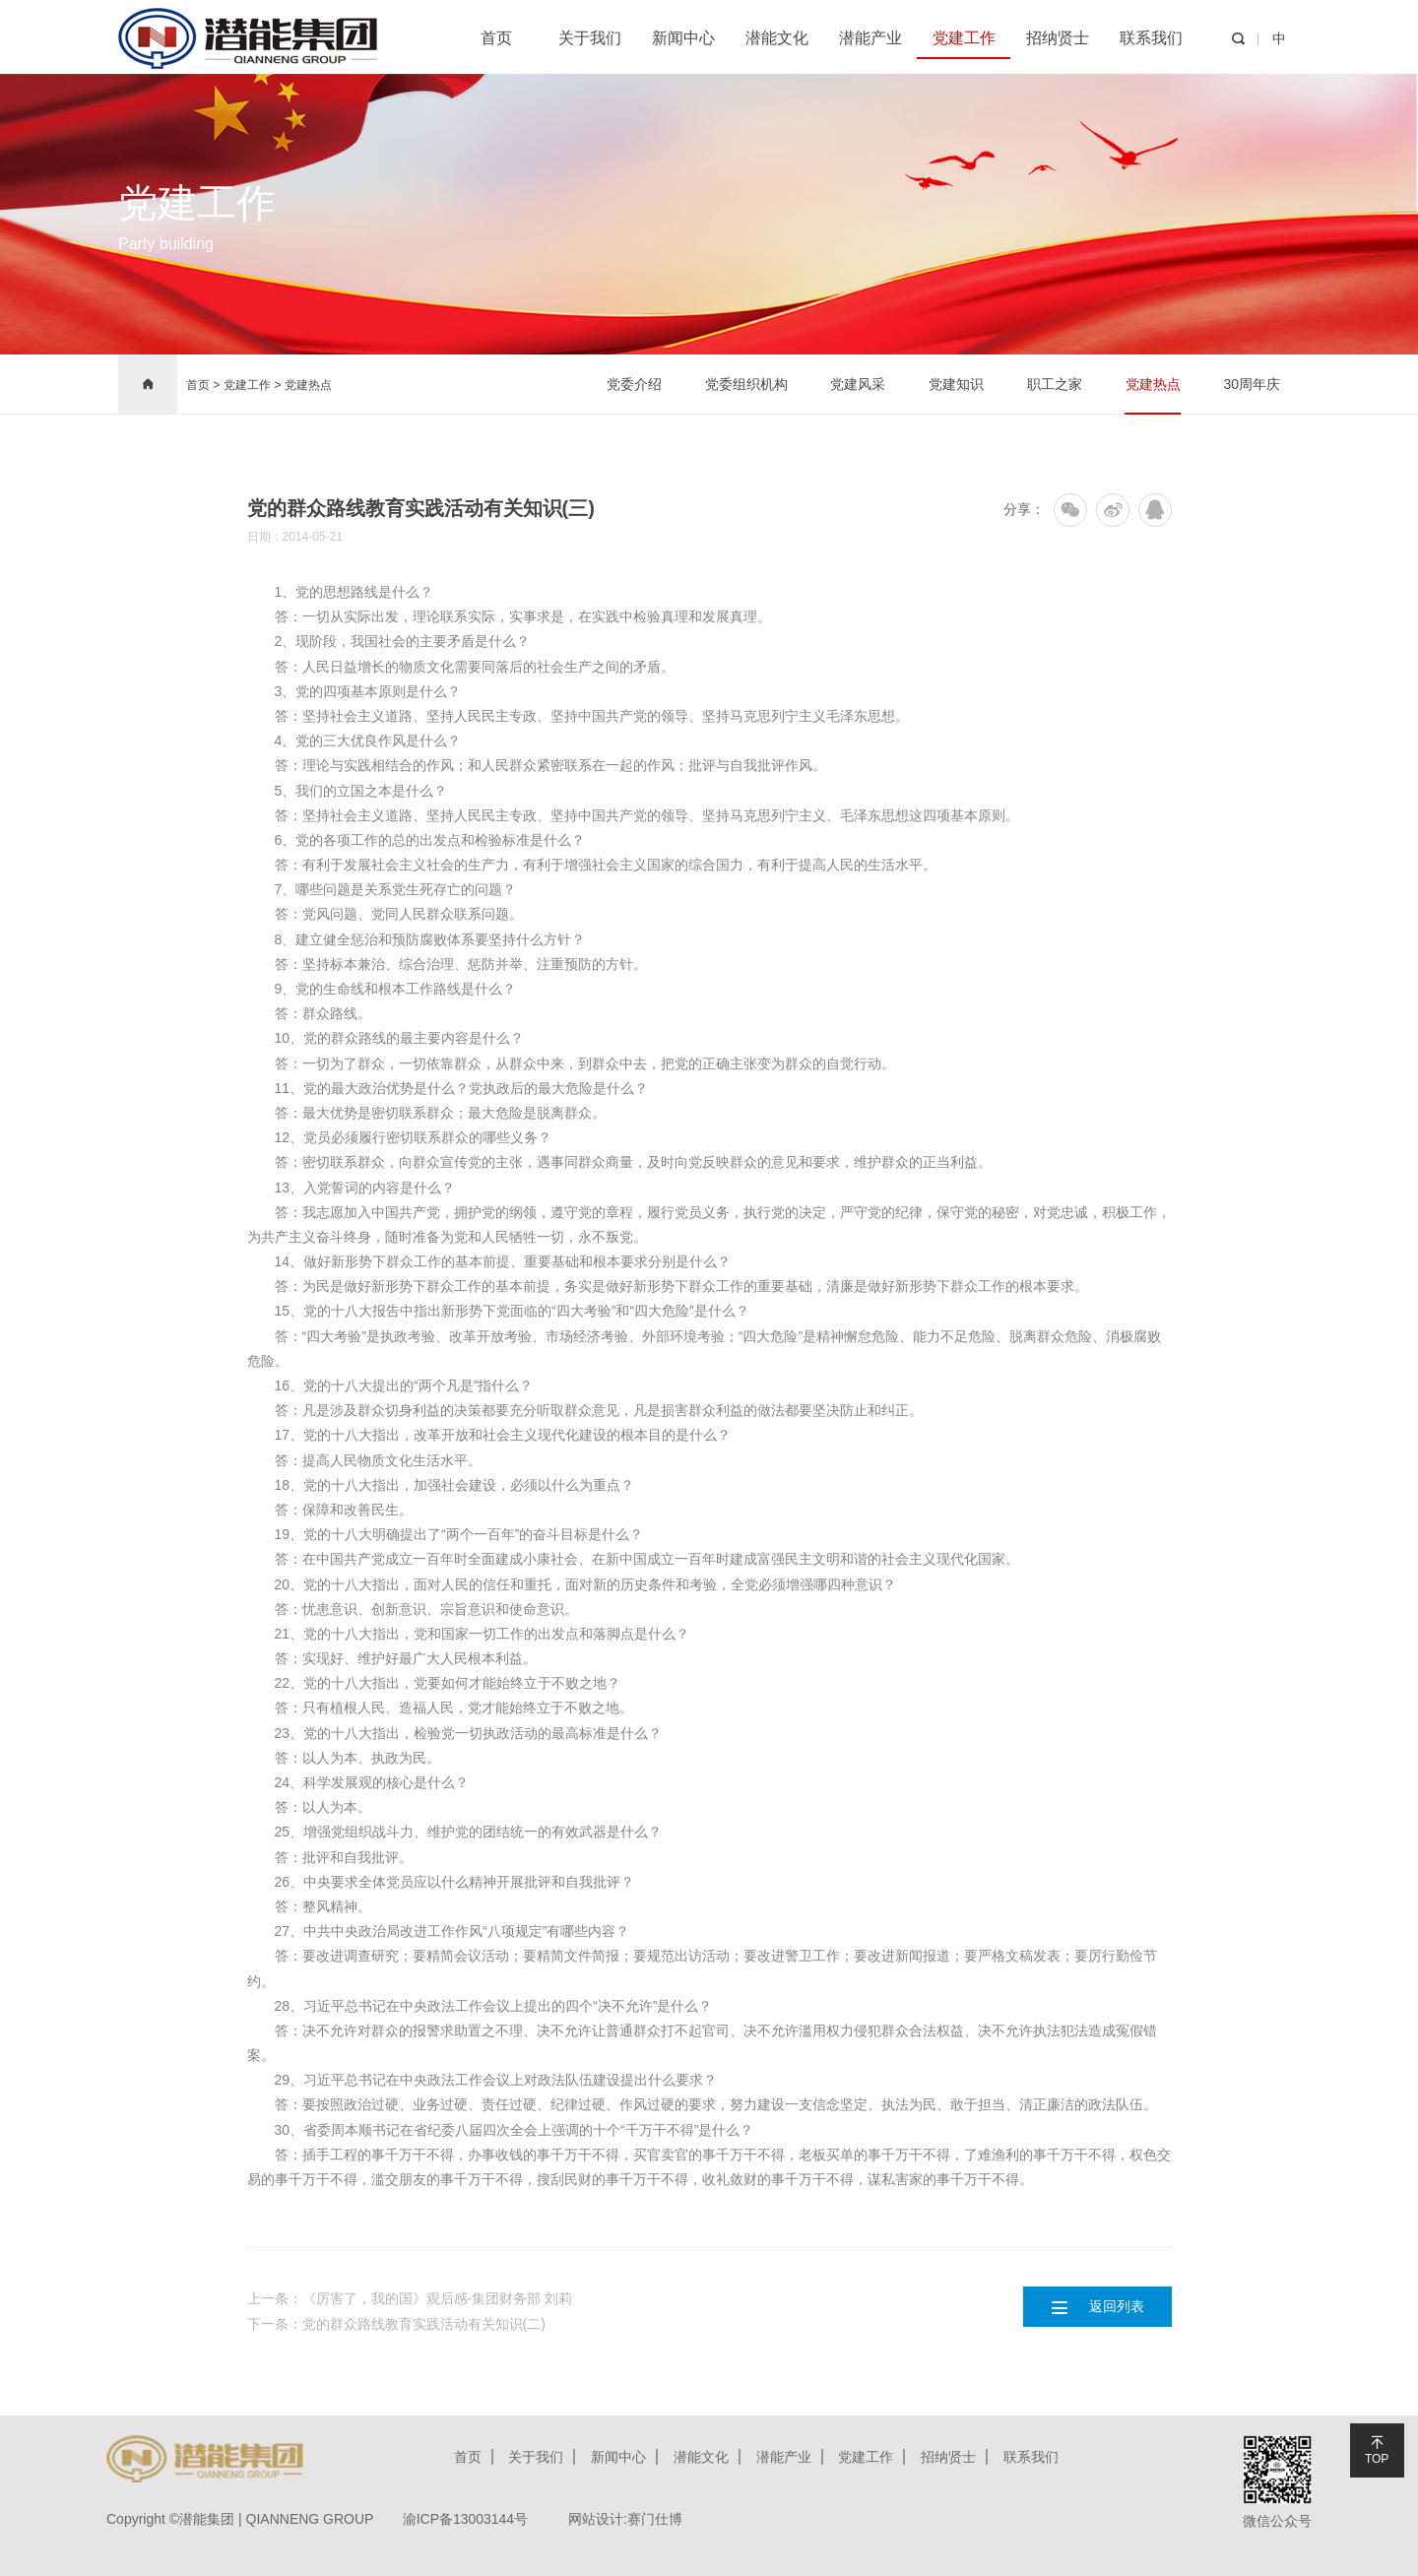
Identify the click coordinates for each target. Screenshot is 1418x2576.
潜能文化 (776, 38)
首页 (496, 38)
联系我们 (1151, 38)
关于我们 (589, 38)
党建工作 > (254, 385)
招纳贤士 (1057, 38)
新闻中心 (683, 38)
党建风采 (857, 384)
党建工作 (964, 38)
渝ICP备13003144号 (466, 2519)
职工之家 (1054, 384)
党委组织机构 (745, 384)
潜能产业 (870, 38)
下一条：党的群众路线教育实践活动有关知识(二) (396, 2324)
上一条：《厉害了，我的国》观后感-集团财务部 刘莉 (410, 2298)
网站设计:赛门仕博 (627, 2519)
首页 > (203, 385)
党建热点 (308, 385)
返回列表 (1097, 2306)
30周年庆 (1251, 384)
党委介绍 (633, 384)
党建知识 (956, 384)
